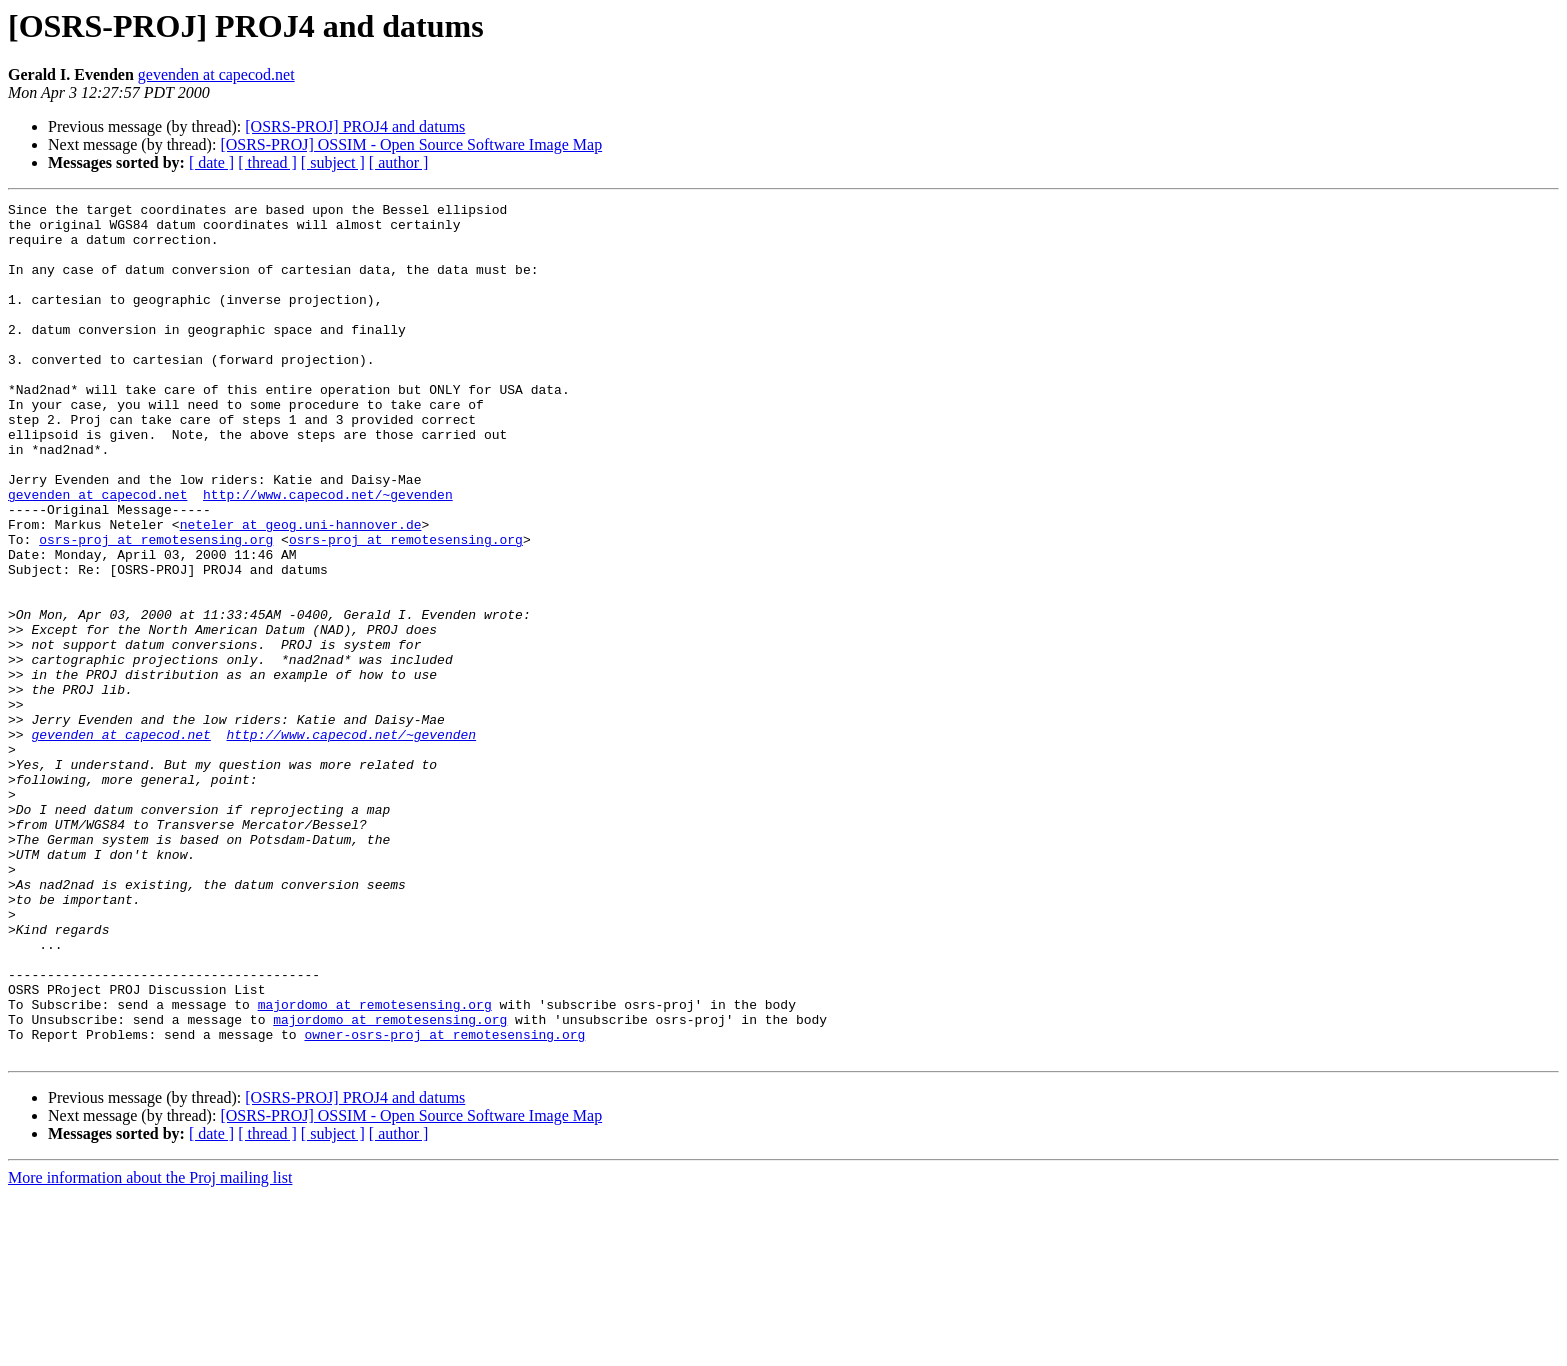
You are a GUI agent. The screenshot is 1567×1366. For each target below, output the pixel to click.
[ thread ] (267, 162)
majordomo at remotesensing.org (375, 1166)
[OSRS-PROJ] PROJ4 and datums (355, 126)
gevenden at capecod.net (216, 74)
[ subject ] (333, 162)
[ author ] (399, 162)
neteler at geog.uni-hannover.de (301, 590)
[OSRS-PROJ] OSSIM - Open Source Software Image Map (411, 144)
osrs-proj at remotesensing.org (156, 608)
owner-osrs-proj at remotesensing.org (444, 1202)
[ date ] (211, 162)
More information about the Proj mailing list (150, 1348)
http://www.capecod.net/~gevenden (328, 554)
